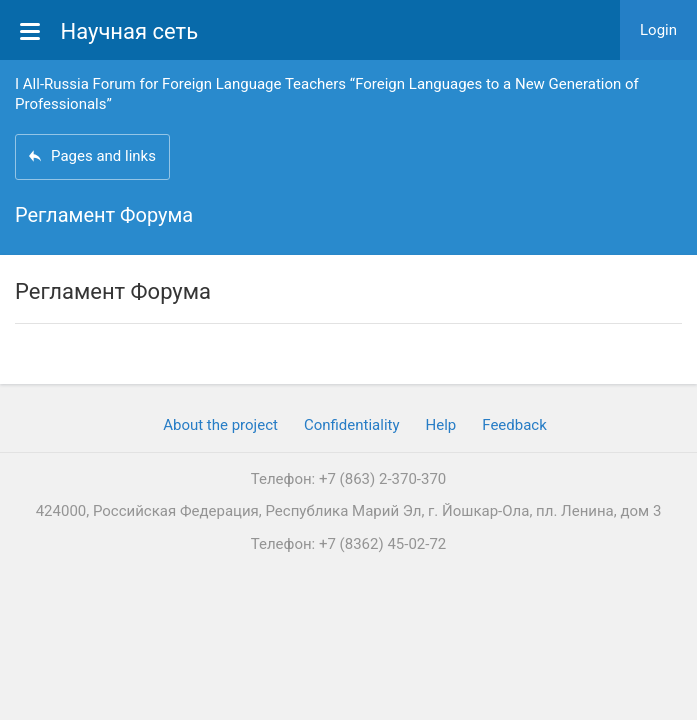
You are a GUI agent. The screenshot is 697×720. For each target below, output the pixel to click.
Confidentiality (352, 425)
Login (658, 30)
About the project (220, 425)
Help (441, 425)
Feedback (514, 425)
